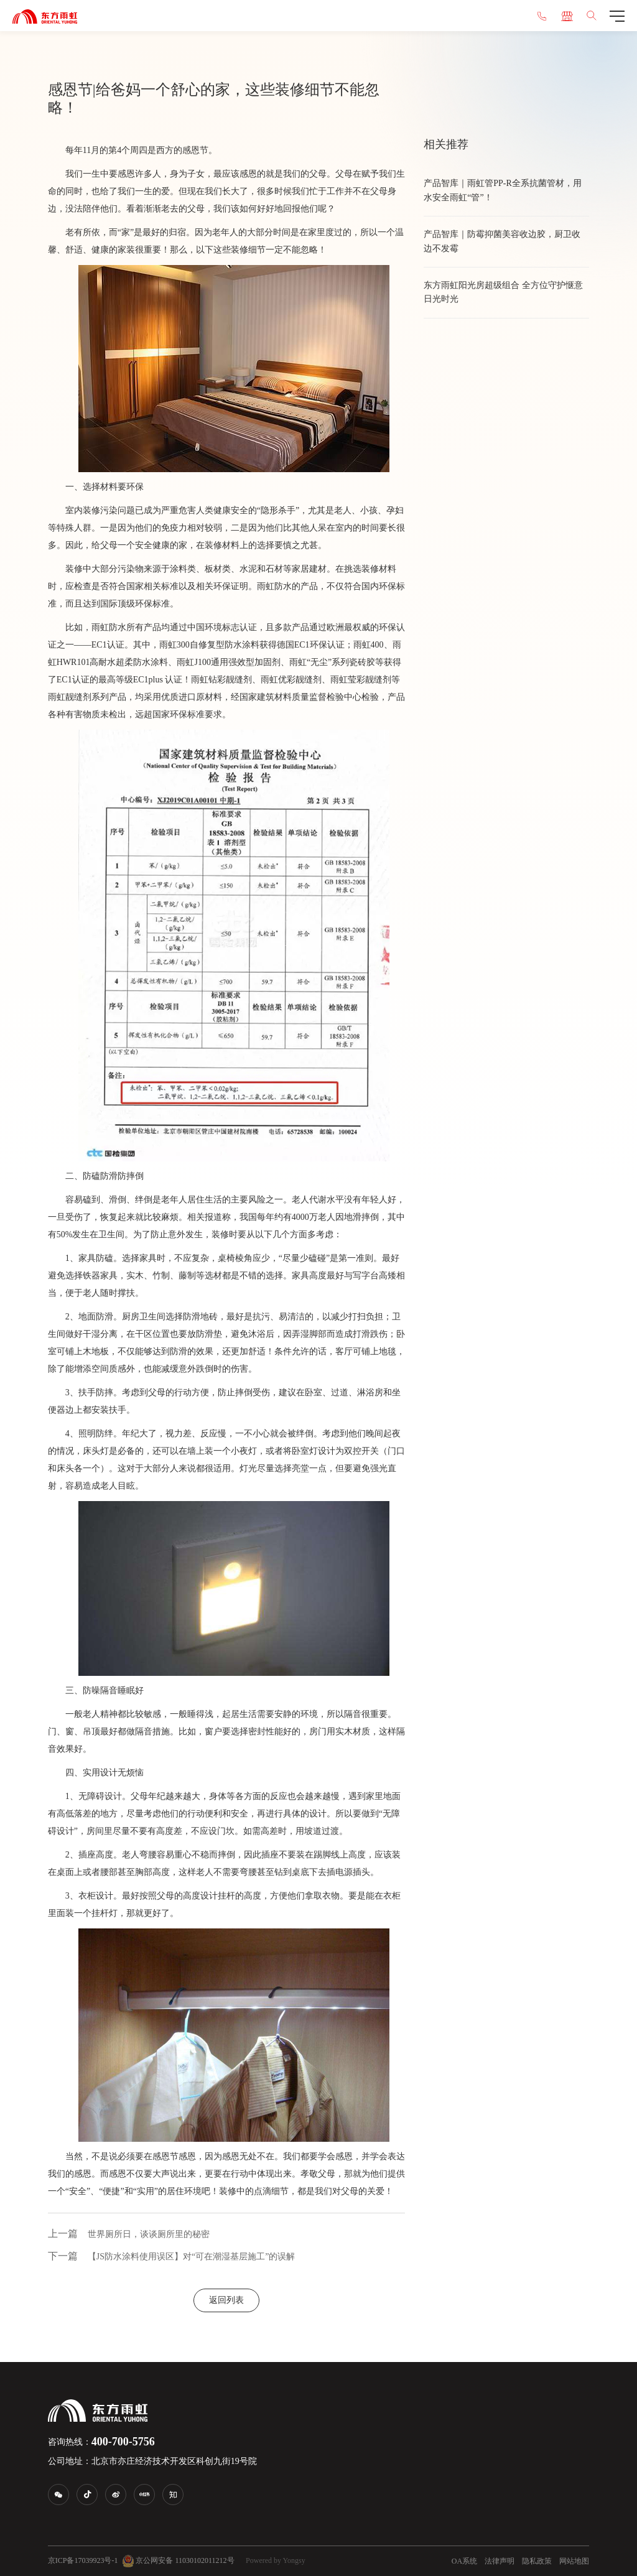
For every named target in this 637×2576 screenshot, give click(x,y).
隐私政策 (537, 2561)
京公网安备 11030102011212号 (178, 2561)
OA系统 (464, 2561)
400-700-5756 (123, 2441)
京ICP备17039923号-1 (83, 2560)
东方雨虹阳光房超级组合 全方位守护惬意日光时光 (503, 292)
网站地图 (574, 2561)
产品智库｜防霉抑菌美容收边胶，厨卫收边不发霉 (502, 241)
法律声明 (499, 2561)
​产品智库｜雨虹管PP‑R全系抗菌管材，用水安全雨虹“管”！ (503, 190)
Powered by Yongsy (275, 2560)
